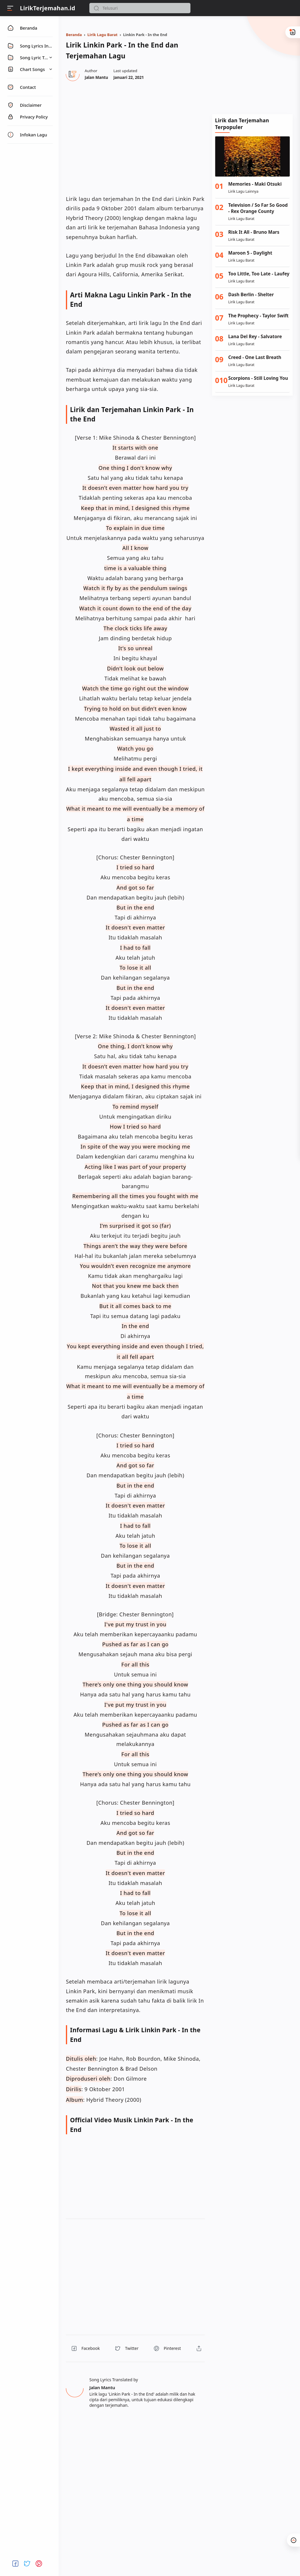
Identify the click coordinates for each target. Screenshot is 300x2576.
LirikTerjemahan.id (47, 8)
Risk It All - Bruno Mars (253, 232)
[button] (96, 8)
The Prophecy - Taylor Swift (258, 316)
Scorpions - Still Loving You (258, 378)
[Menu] (10, 8)
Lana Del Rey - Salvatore (255, 336)
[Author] (96, 77)
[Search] (139, 8)
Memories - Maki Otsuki (255, 184)
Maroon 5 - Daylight (250, 253)
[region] (135, 137)
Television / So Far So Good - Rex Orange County (258, 208)
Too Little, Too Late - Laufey (258, 274)
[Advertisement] (252, 68)
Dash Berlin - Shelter (251, 295)
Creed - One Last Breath (254, 357)
